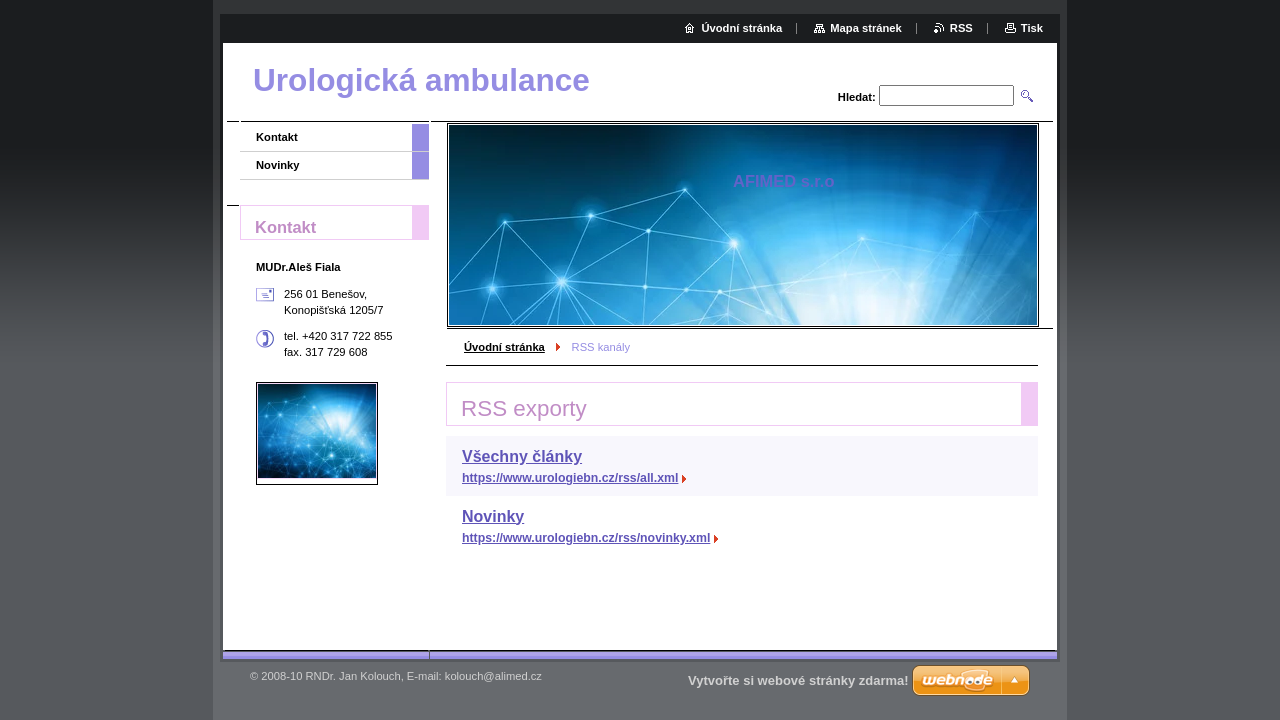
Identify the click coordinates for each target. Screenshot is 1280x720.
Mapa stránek (866, 28)
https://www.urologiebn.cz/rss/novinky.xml (586, 538)
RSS (961, 28)
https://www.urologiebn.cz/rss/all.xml (570, 478)
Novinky (493, 516)
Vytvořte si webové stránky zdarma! (798, 680)
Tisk (1032, 28)
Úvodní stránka (504, 347)
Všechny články (522, 456)
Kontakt (277, 137)
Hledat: (857, 97)
